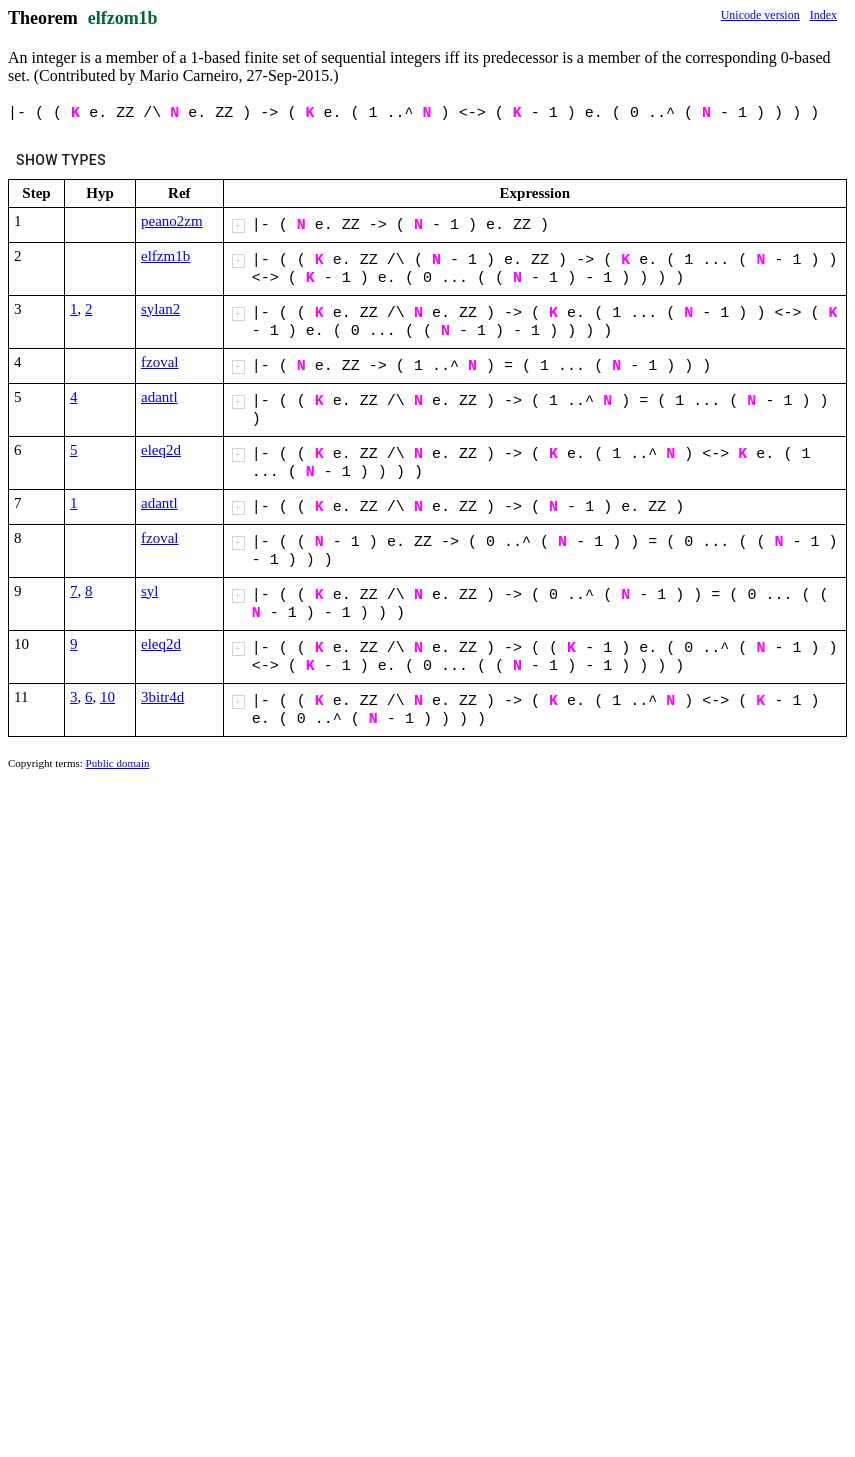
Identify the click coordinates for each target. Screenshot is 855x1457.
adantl (159, 397)
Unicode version (760, 15)
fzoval (159, 362)
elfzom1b (123, 18)
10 (107, 697)
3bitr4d (162, 697)
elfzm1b (165, 256)
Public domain (118, 763)
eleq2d (161, 450)
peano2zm (172, 221)
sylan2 (160, 309)
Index (823, 15)
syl (150, 591)
